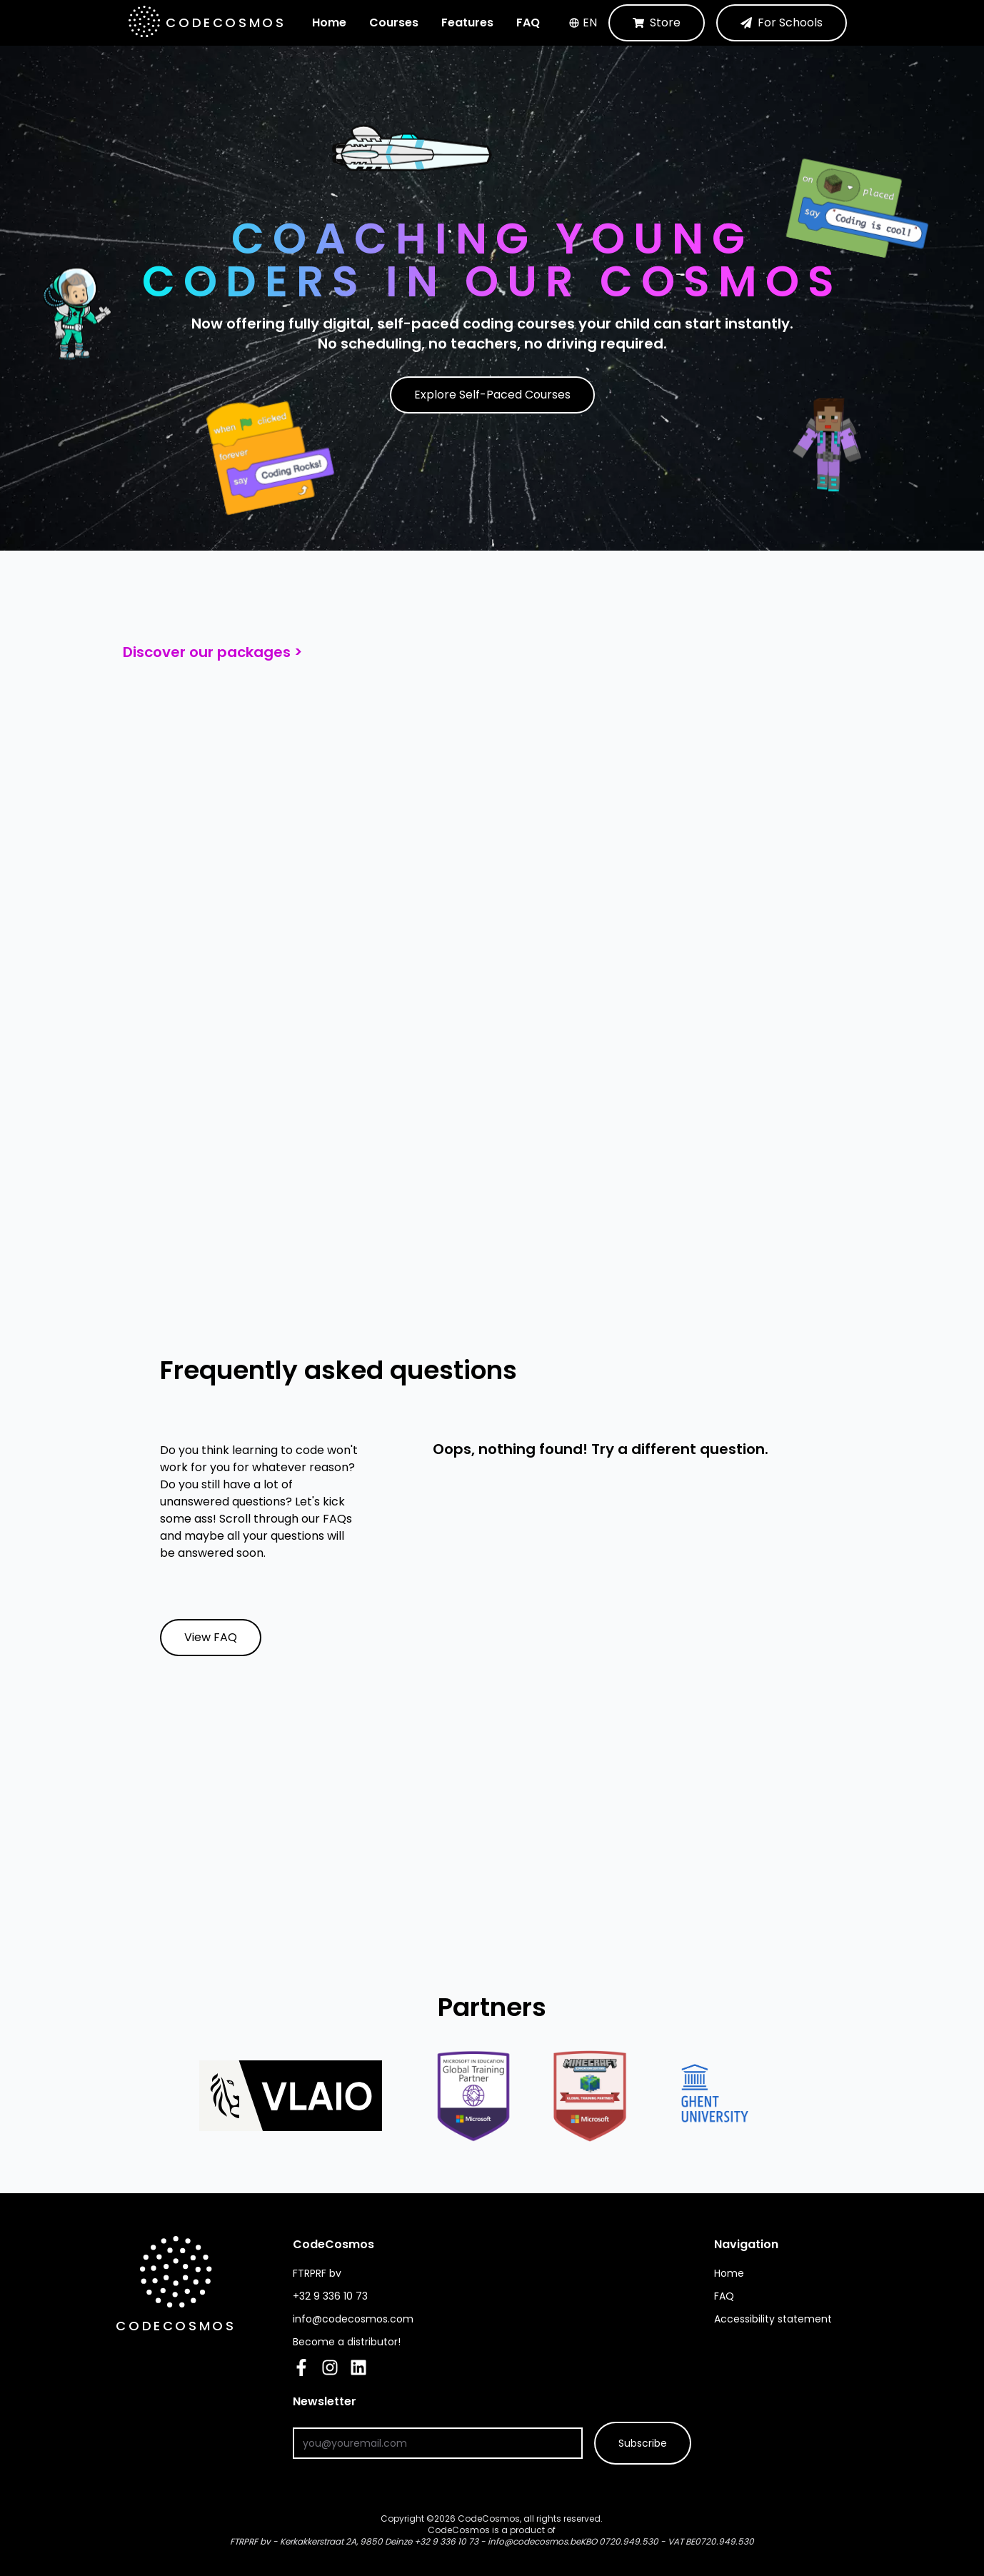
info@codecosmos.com (353, 2319)
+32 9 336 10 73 (446, 2541)
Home (329, 22)
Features (467, 22)
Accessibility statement (773, 2319)
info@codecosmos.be (534, 2541)
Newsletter (403, 2401)
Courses (393, 22)
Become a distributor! (347, 2342)
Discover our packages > (212, 652)
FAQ (528, 22)
